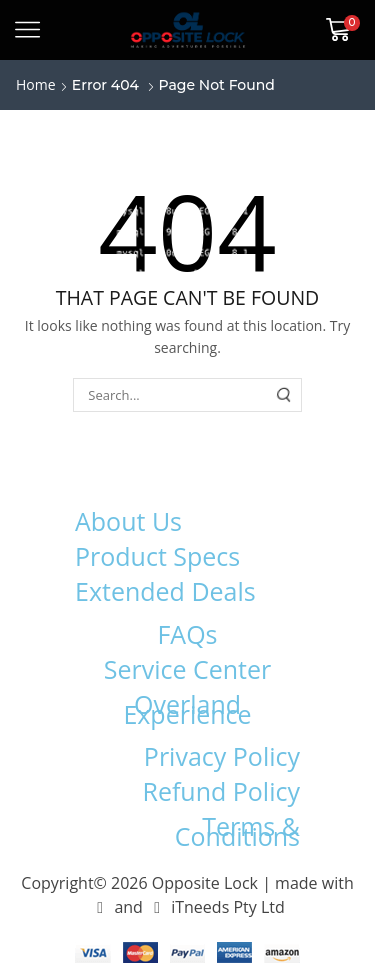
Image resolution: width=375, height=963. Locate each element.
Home (36, 84)
